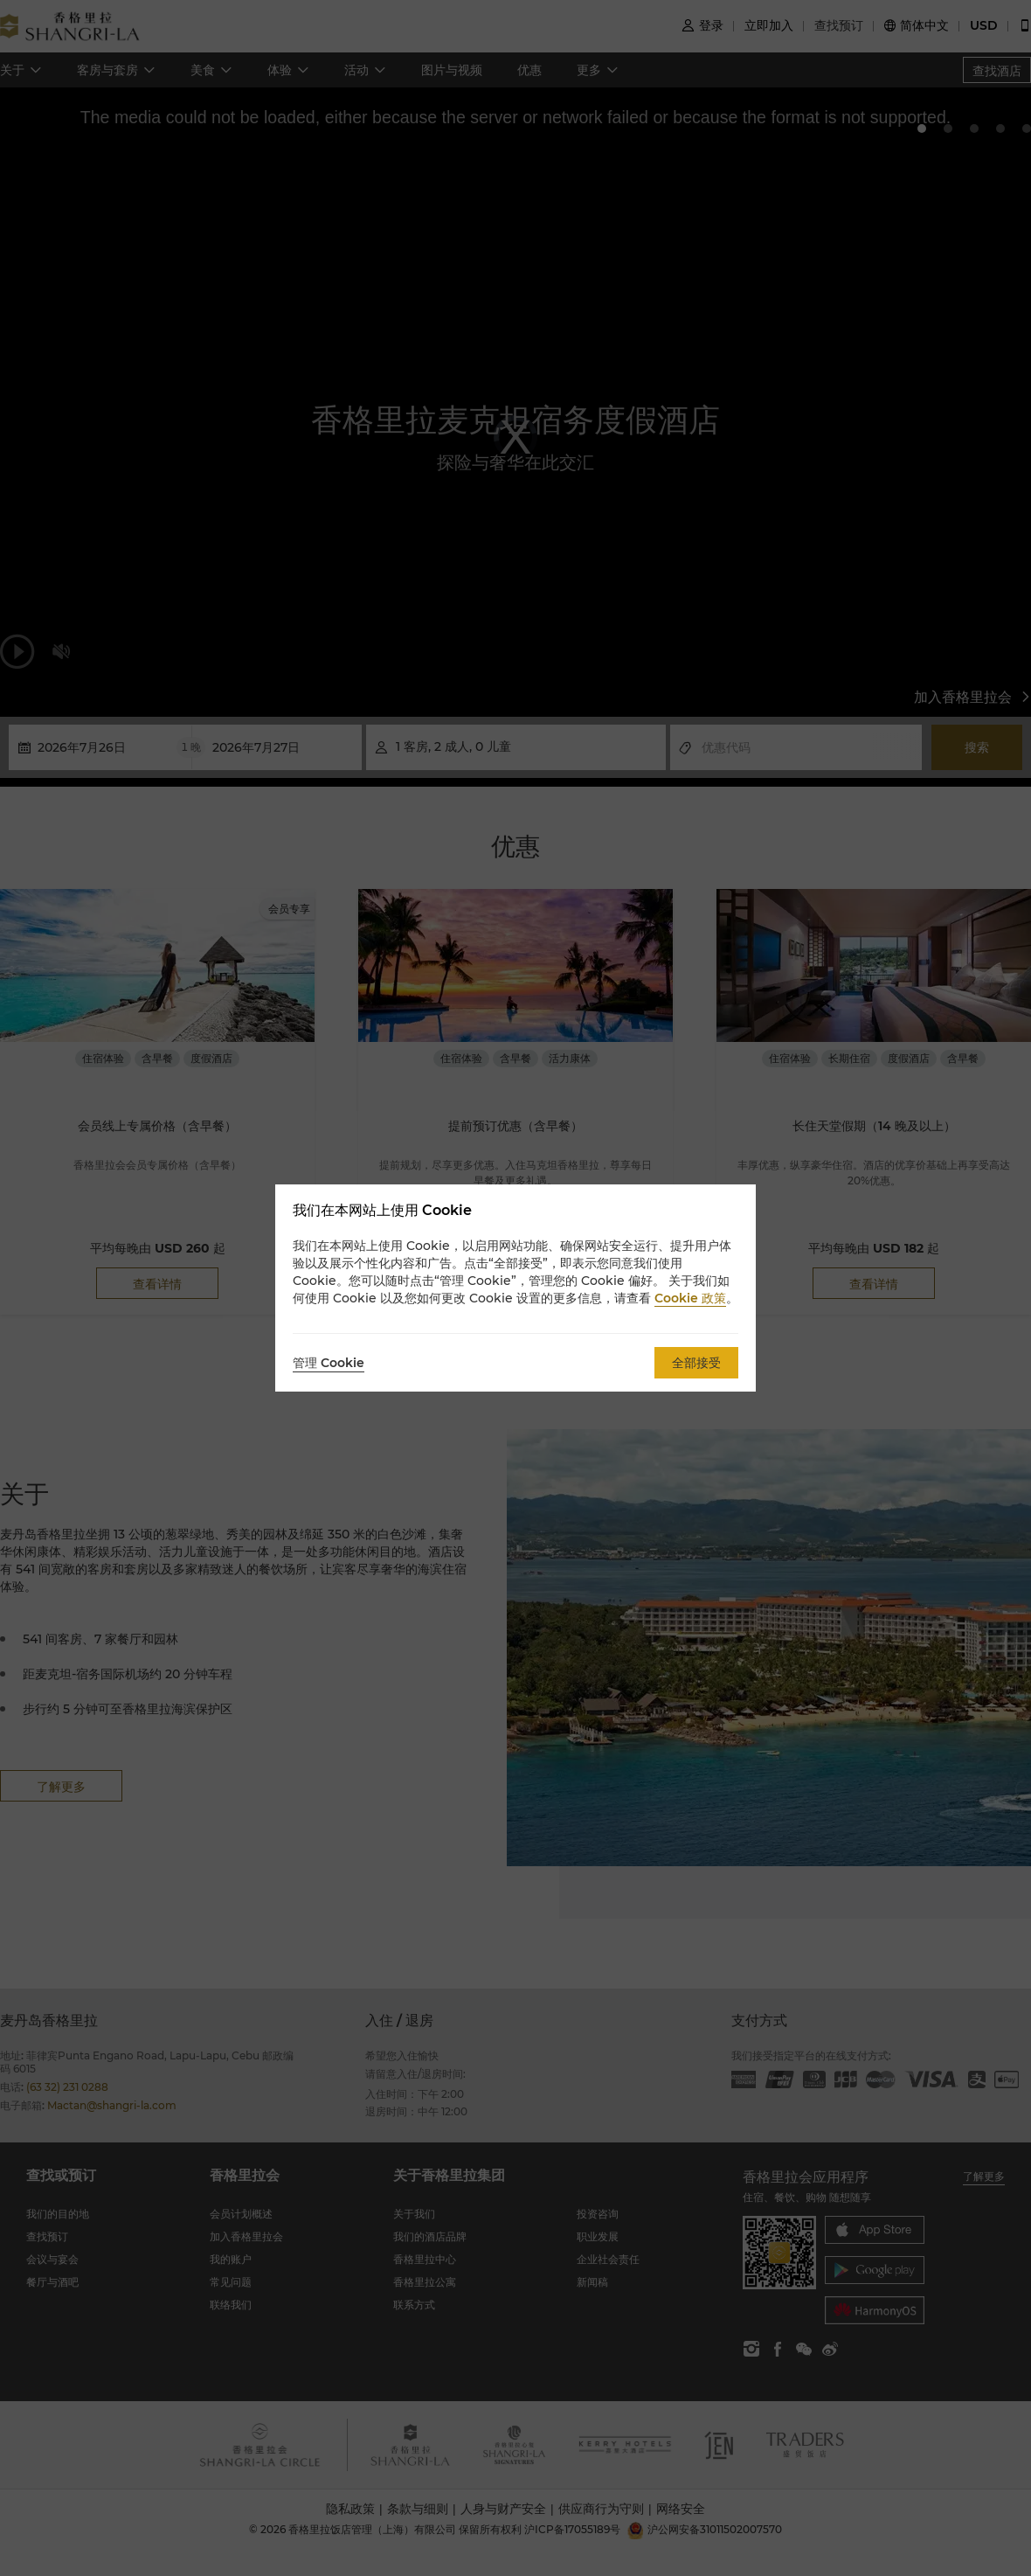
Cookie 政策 (690, 1298)
